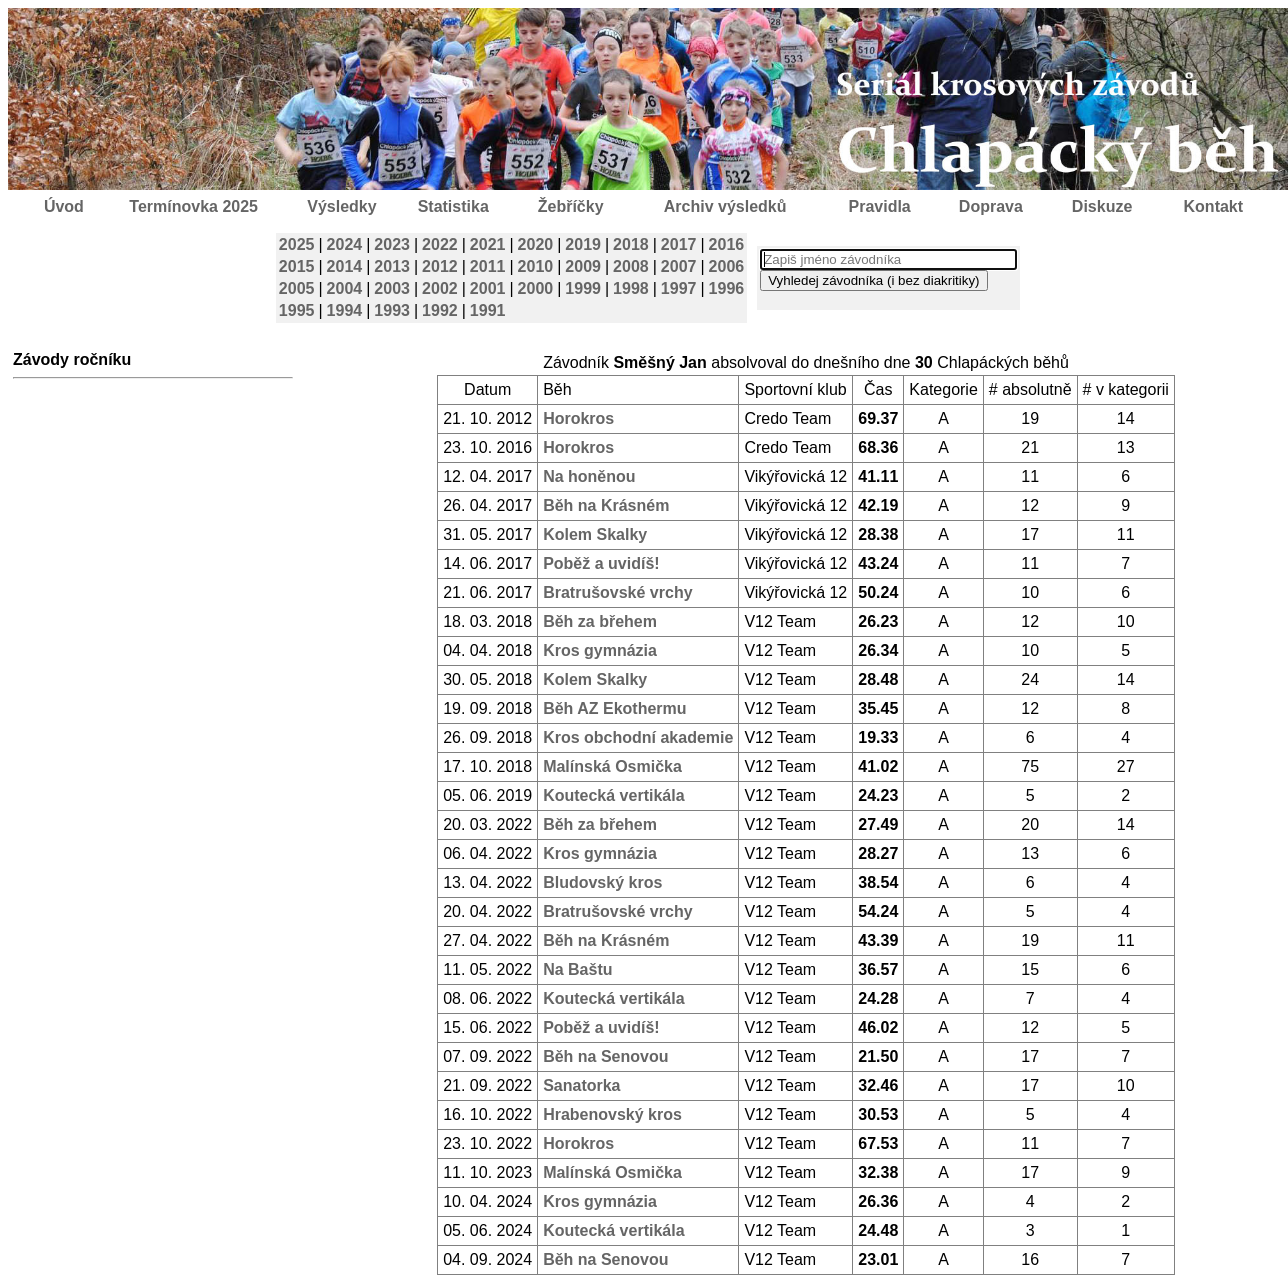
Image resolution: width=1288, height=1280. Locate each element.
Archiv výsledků (725, 206)
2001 (488, 288)
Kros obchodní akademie (638, 737)
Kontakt (1214, 206)
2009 (583, 266)
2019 (583, 244)
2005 (297, 288)
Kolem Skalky (595, 534)
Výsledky (341, 206)
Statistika (453, 206)
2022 (440, 244)
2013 (392, 266)
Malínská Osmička (612, 766)
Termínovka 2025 (193, 206)
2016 (727, 244)
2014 (345, 266)
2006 (727, 266)
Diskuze (1102, 206)
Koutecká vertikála (613, 795)
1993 (392, 310)
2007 (679, 266)
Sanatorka (581, 1085)
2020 (536, 244)
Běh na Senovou (605, 1056)
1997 (679, 288)
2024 (345, 244)
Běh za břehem (600, 621)
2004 (345, 288)
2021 (488, 244)
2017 (679, 244)
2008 (631, 266)
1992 (440, 310)
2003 (392, 288)
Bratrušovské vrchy (617, 592)
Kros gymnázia (600, 650)
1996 (727, 288)
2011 (488, 266)
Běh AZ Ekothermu (614, 708)
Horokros (578, 418)
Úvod (64, 206)
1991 (488, 310)
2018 (631, 244)
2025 (297, 244)
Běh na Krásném (606, 505)
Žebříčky (571, 206)
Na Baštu (577, 969)
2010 (536, 266)
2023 (392, 244)
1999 (583, 288)
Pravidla (879, 206)
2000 (536, 288)
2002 (440, 288)
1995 (297, 310)
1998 (631, 288)
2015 (297, 266)
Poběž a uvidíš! (601, 563)
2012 (440, 266)
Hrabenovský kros (612, 1114)
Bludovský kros (602, 882)
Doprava (991, 206)
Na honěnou (589, 476)
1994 (345, 310)
